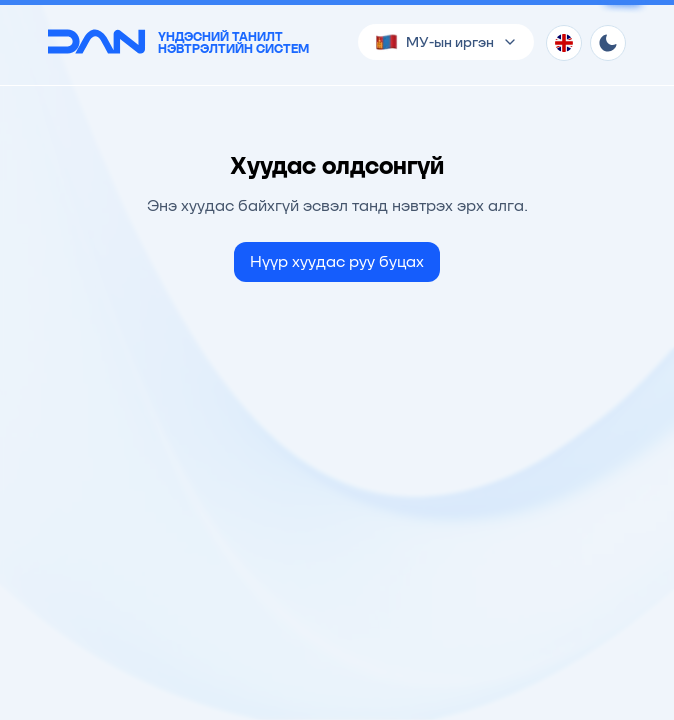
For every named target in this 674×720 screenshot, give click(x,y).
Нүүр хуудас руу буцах (337, 261)
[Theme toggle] (608, 43)
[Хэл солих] (564, 43)
